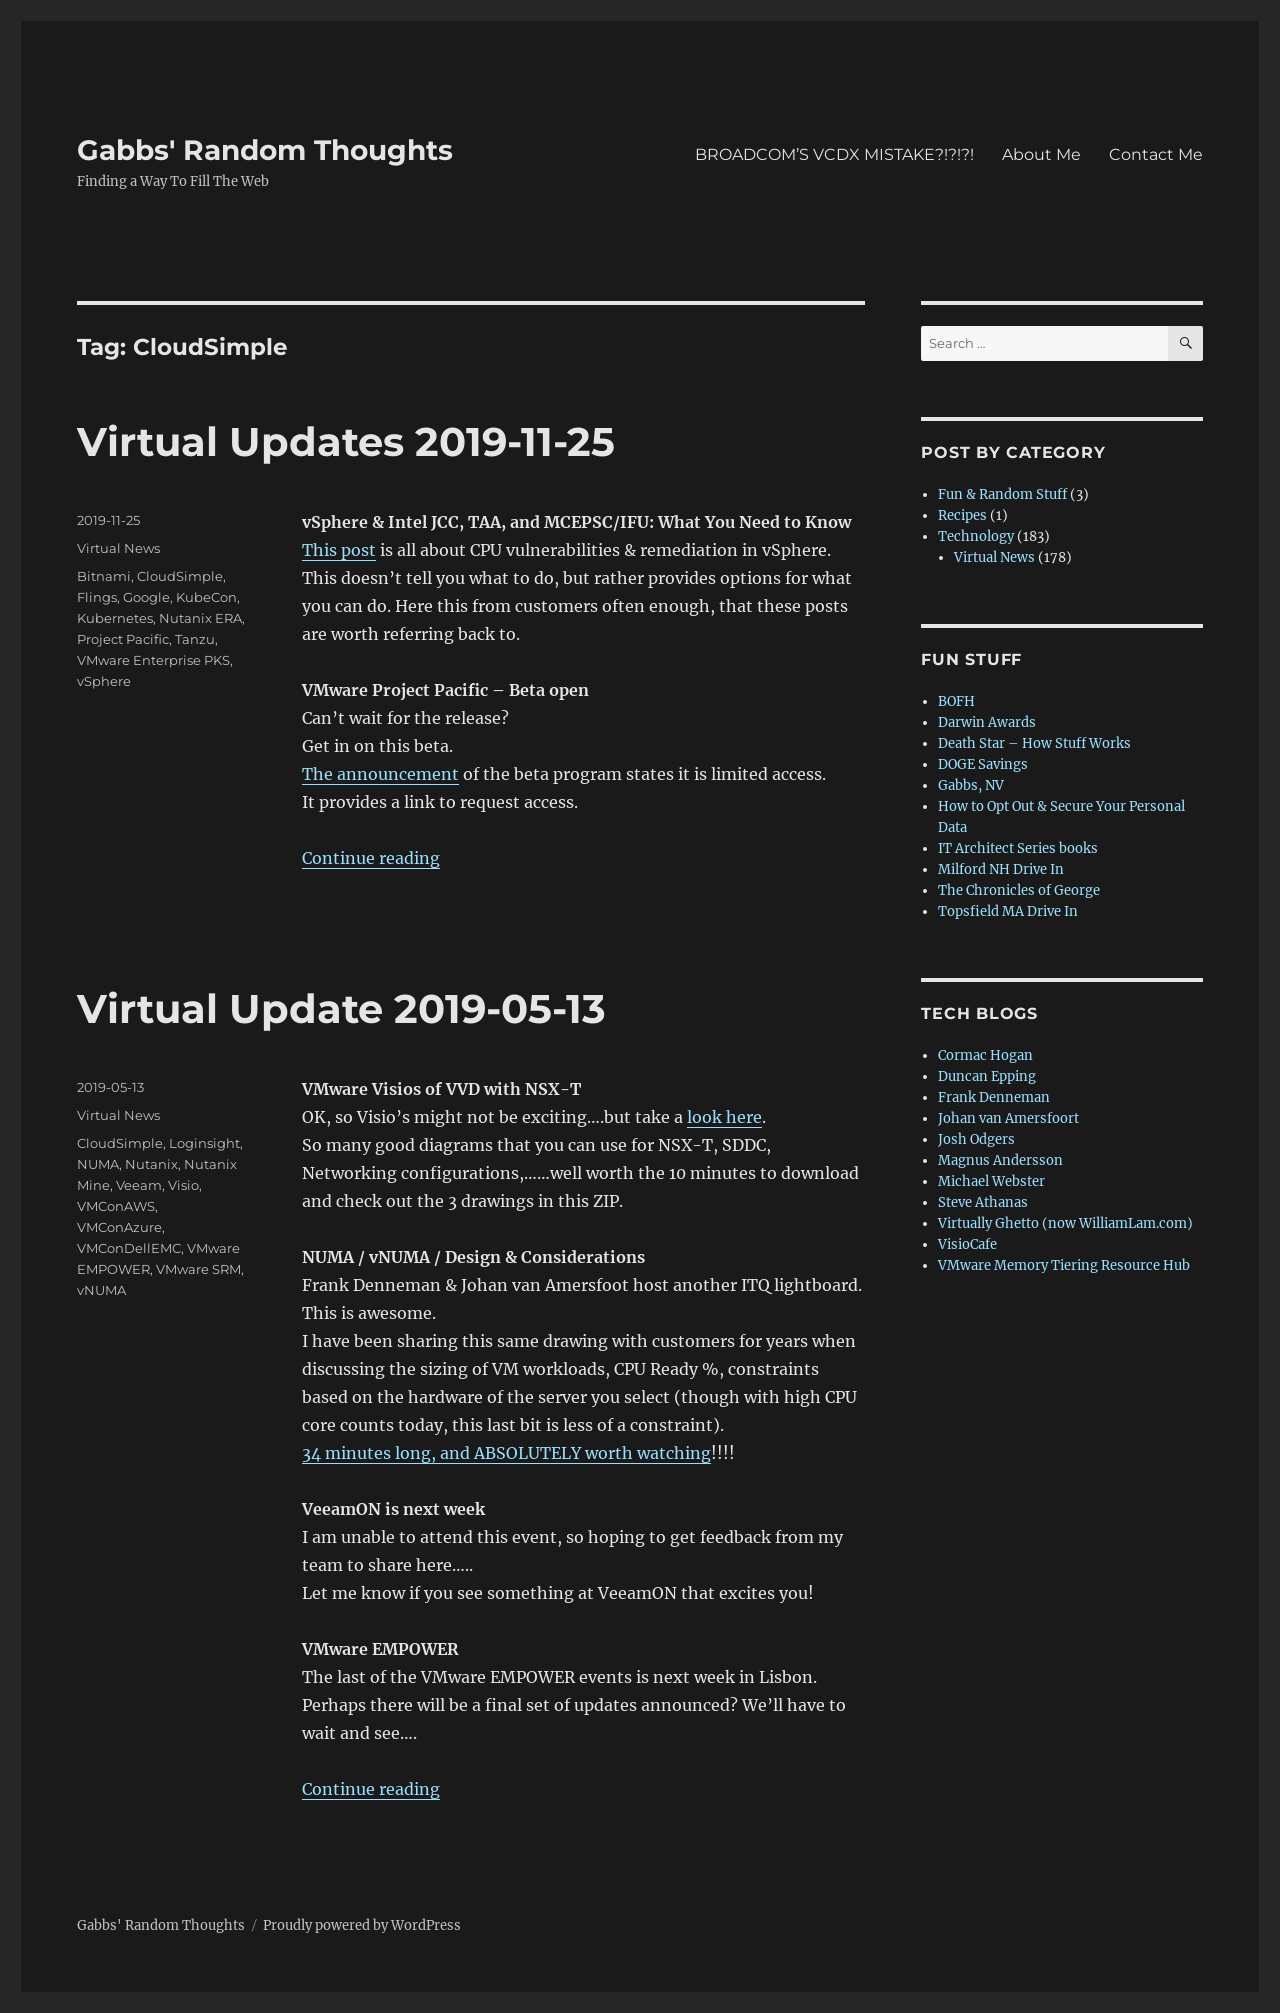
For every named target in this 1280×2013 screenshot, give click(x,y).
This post (339, 550)
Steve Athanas (983, 1202)
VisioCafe (967, 1244)
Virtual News (118, 548)
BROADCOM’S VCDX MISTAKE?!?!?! (834, 154)
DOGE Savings (983, 764)
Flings (97, 597)
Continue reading (371, 858)
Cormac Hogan (985, 1055)
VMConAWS (116, 1206)
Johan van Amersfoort (1008, 1118)
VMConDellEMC (129, 1248)
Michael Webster (991, 1181)
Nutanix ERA (200, 618)
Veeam (139, 1185)
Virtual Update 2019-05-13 (341, 1008)
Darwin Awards (987, 722)
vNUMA (101, 1290)
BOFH (956, 701)
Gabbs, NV (971, 785)
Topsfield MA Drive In (1008, 911)
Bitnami (104, 576)
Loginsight (204, 1143)
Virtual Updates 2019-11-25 (346, 441)
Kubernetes (115, 618)
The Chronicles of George (1019, 890)
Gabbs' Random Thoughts (265, 150)
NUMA (98, 1164)
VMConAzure (119, 1227)
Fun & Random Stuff (1002, 494)
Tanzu (195, 639)
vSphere (104, 681)
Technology (976, 536)
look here (724, 1117)
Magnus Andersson (1000, 1160)
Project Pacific (123, 639)
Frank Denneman (994, 1097)
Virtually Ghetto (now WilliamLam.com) (1065, 1223)
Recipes (962, 515)
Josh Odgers (976, 1139)
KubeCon (206, 597)
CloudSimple (180, 576)
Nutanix (151, 1164)
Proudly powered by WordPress (362, 1925)
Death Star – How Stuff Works (1034, 743)
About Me (1041, 154)
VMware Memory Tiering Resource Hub (1064, 1265)
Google (146, 597)
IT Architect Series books (1018, 848)
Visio (183, 1185)
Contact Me (1156, 154)
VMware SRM (198, 1269)
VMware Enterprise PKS (153, 660)
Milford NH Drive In (1001, 869)
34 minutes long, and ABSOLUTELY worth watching (506, 1453)
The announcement (380, 774)
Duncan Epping (987, 1076)
